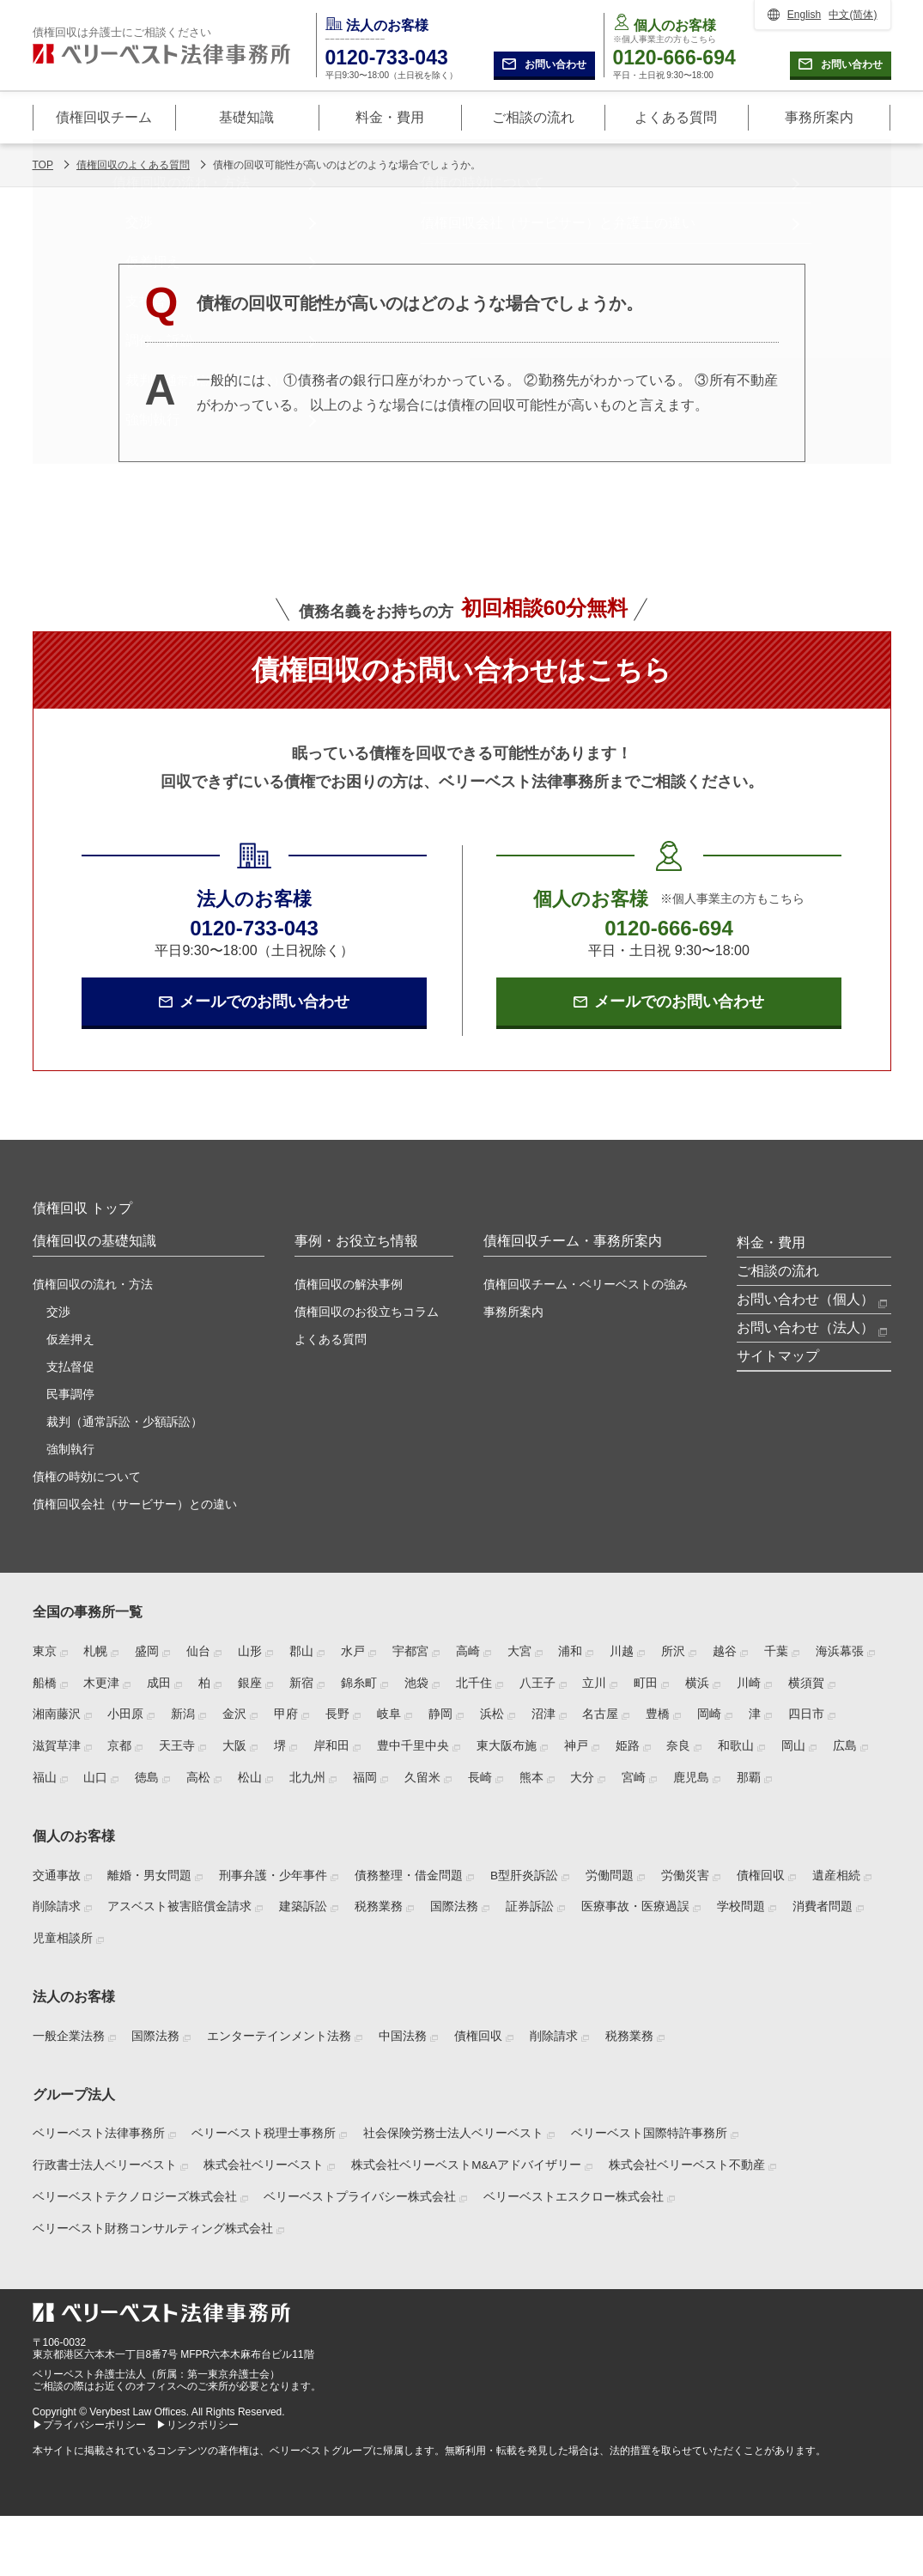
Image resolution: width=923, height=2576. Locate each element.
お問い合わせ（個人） (805, 1299)
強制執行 (70, 1449)
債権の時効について (87, 1476)
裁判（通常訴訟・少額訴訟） (124, 1421)
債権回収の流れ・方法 (93, 1284)
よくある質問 (331, 1339)
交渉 (58, 1311)
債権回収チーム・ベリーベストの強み (585, 1284)
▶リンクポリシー (197, 2425)
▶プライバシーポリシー (89, 2425)
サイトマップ (778, 1356)
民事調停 (70, 1394)
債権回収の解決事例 (349, 1284)
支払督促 (70, 1366)
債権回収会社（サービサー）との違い (135, 1504)
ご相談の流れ (778, 1271)
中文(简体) (853, 14)
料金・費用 (771, 1242)
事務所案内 (513, 1311)
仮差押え (70, 1339)
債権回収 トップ (82, 1208)
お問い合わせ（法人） (805, 1327)
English (804, 14)
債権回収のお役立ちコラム (367, 1311)
